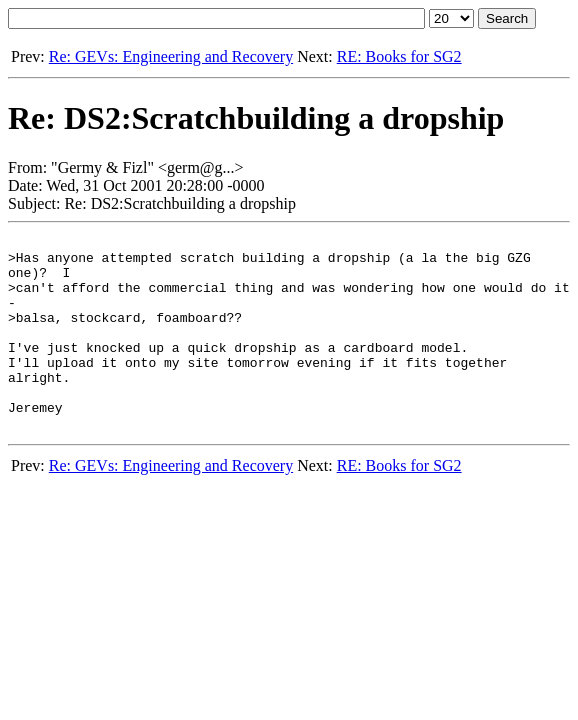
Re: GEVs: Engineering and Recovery (171, 56)
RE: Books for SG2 (399, 56)
